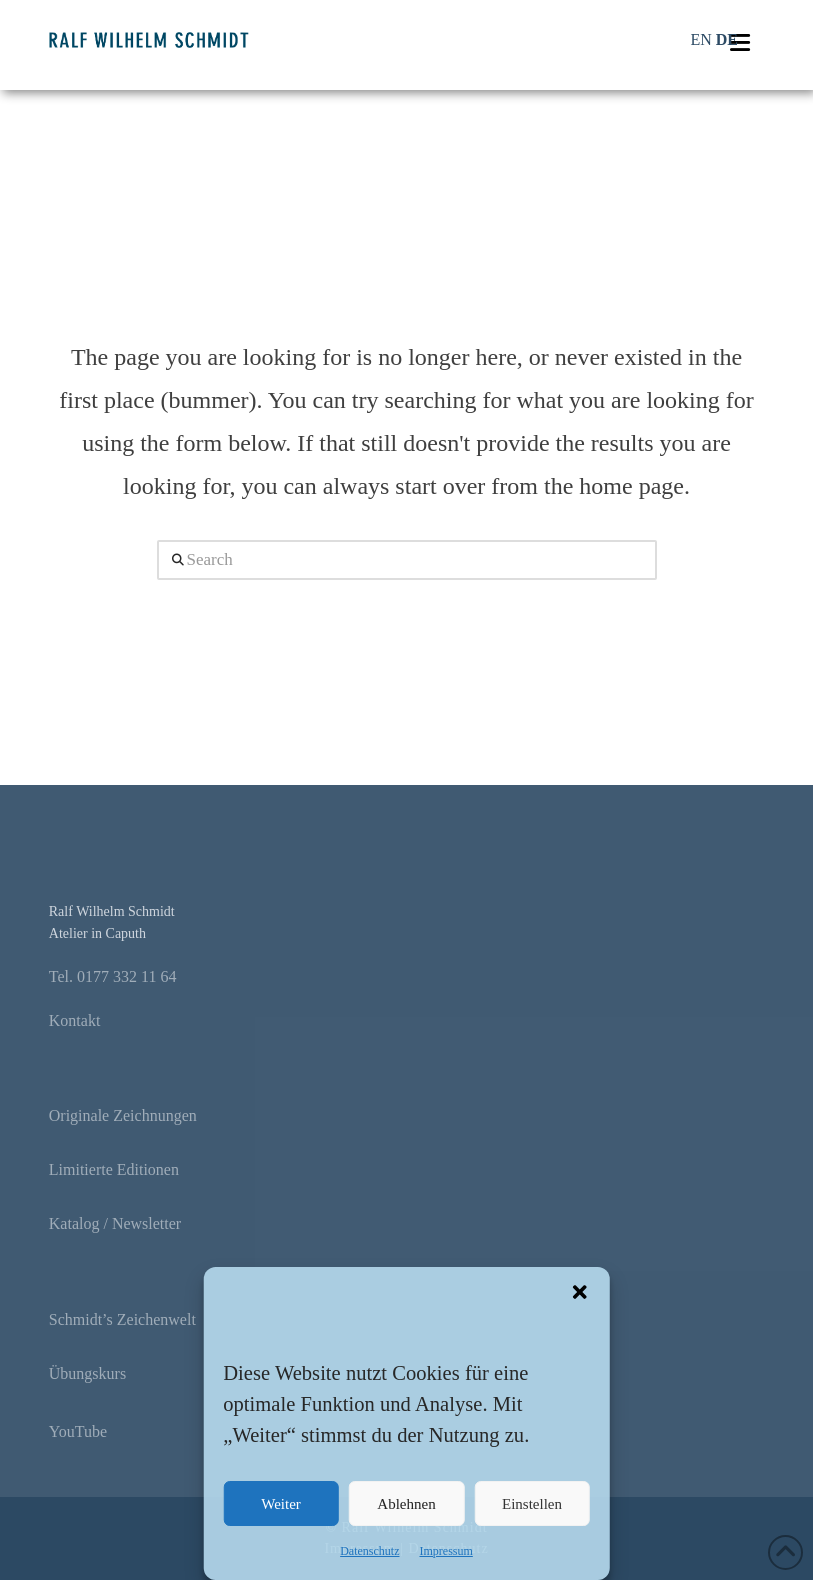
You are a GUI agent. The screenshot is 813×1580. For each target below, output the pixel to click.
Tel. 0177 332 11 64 (113, 976)
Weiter (281, 1504)
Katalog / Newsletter (115, 1223)
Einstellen (532, 1504)
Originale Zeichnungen (123, 1115)
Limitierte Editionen (114, 1169)
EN (700, 39)
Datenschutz (369, 1551)
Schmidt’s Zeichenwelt (122, 1319)
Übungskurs (87, 1373)
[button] (580, 1292)
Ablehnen (406, 1504)
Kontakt (75, 1020)
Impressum (445, 1551)
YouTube (78, 1431)
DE (727, 39)
